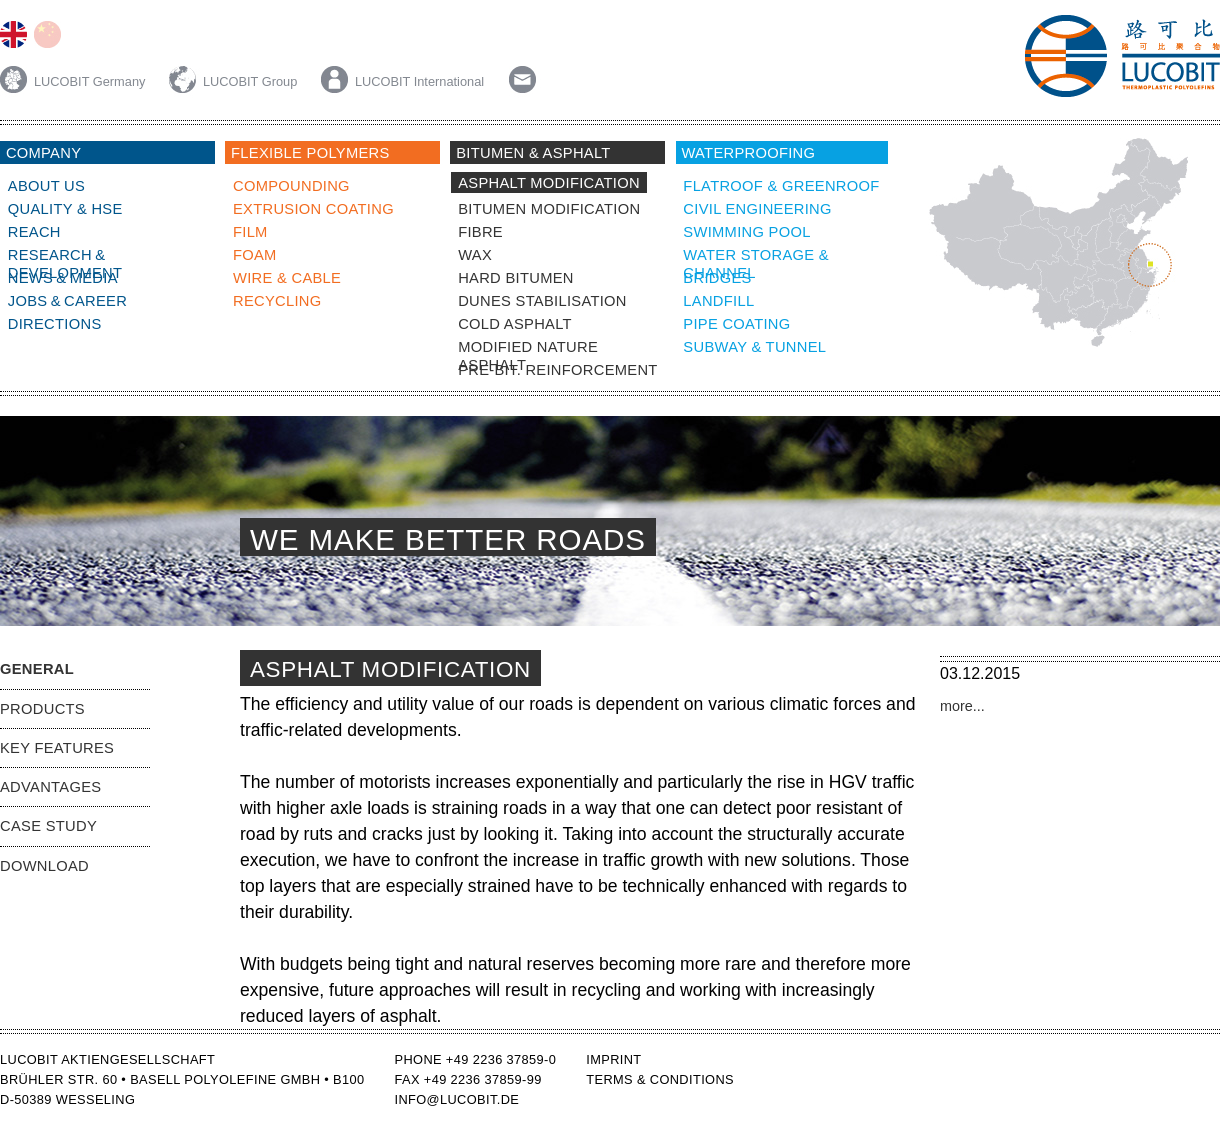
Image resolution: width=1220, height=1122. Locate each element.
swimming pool (746, 232)
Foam (255, 255)
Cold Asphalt (515, 324)
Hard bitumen (516, 278)
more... (962, 706)
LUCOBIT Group (235, 81)
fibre (480, 232)
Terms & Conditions (660, 1079)
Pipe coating (736, 324)
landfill (718, 301)
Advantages (50, 787)
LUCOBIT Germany (74, 81)
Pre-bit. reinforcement (557, 370)
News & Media (63, 278)
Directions (55, 324)
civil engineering (757, 209)
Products (42, 709)
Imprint (613, 1059)
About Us (46, 186)
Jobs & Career (67, 301)
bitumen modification (549, 209)
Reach (34, 232)
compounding (291, 186)
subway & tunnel (754, 347)
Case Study (48, 826)
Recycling (277, 301)
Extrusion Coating (313, 209)
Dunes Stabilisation (542, 301)
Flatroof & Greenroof (781, 186)
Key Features (57, 748)
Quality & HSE (65, 209)
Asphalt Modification (549, 183)
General (37, 669)
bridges (717, 278)
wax (475, 255)
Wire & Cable (287, 278)
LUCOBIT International (402, 81)
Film (250, 232)
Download (44, 866)
